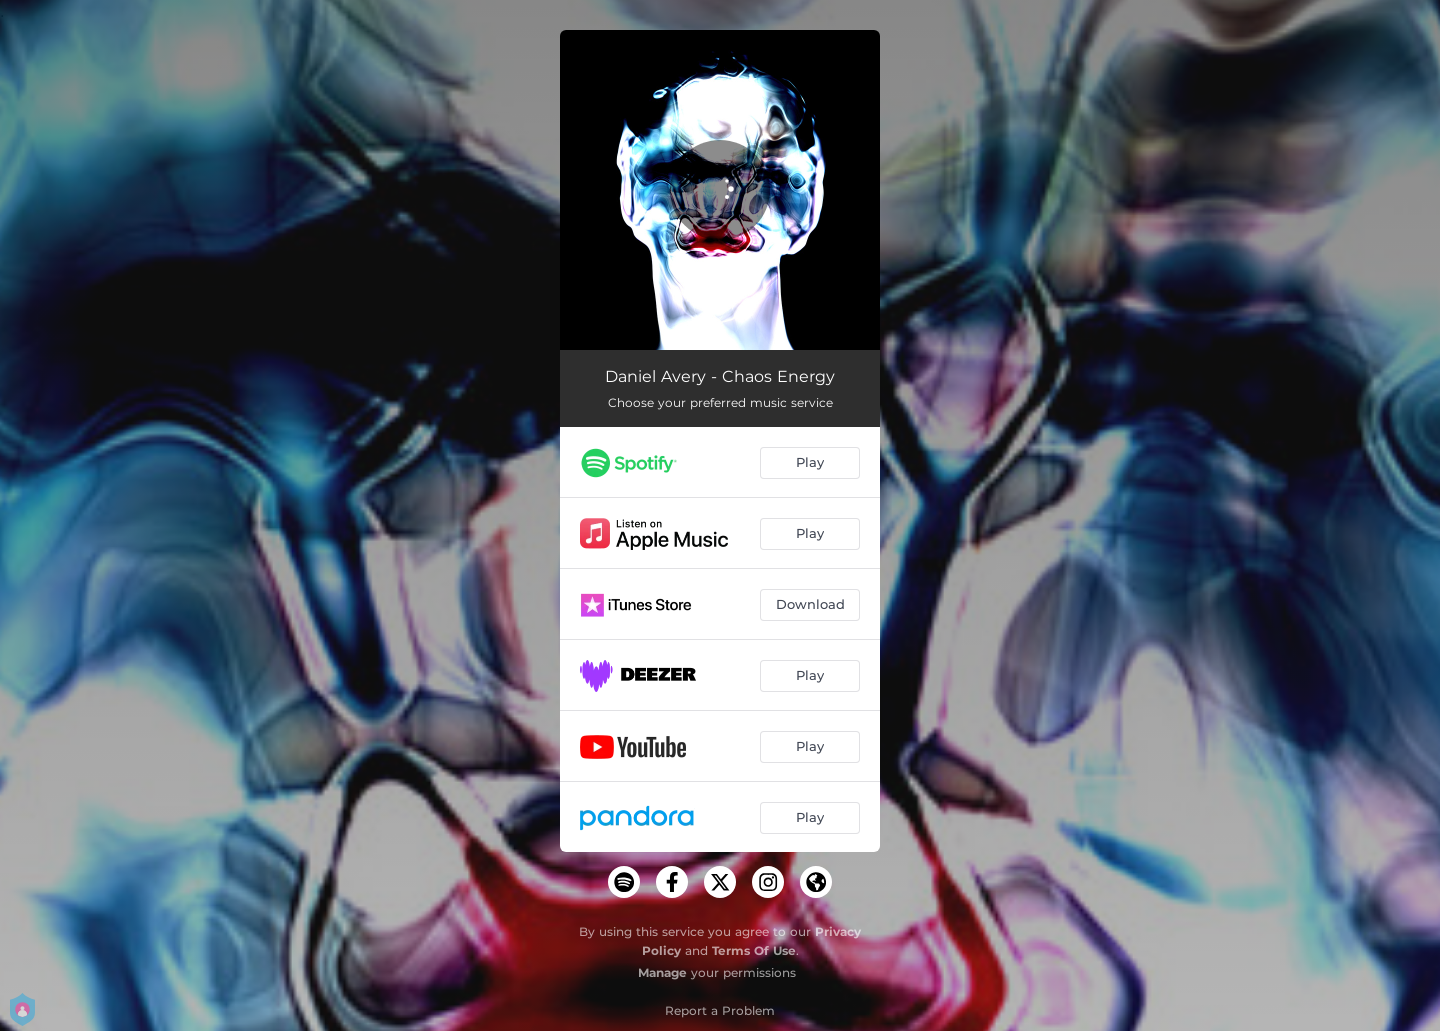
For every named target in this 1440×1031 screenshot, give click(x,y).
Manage (662, 972)
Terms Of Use (754, 950)
